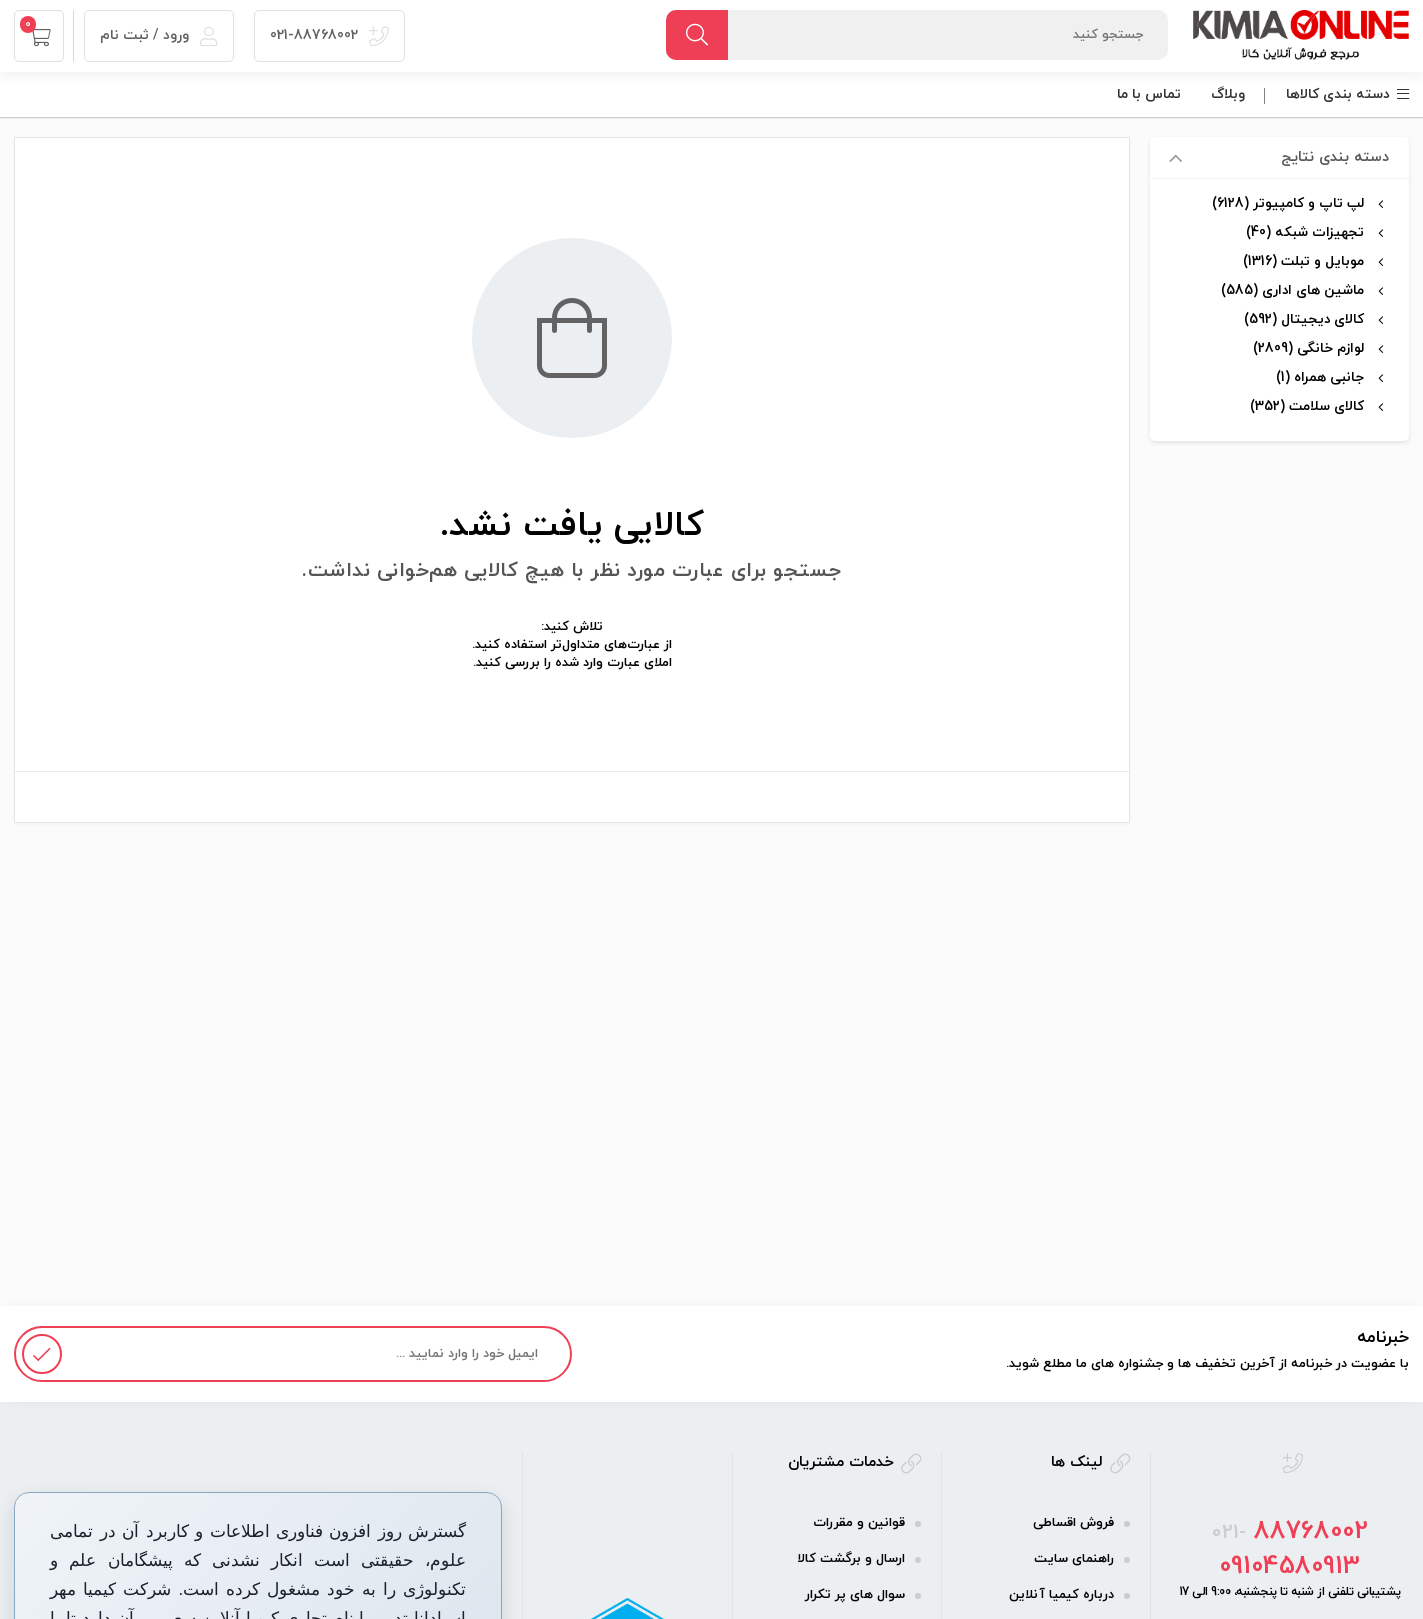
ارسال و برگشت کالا (851, 1559)
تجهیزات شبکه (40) (1305, 232)
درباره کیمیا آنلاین (1061, 1595)
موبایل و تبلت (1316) (1303, 261)
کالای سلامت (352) (1307, 406)
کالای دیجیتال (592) (1304, 319)
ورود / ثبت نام (159, 35)
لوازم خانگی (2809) (1308, 348)
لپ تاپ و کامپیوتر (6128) (1288, 203)
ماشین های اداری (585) (1292, 290)
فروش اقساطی (1073, 1523)
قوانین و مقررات (859, 1523)
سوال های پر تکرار (855, 1595)
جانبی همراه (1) (1320, 377)
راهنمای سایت (1074, 1559)
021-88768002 (329, 35)
